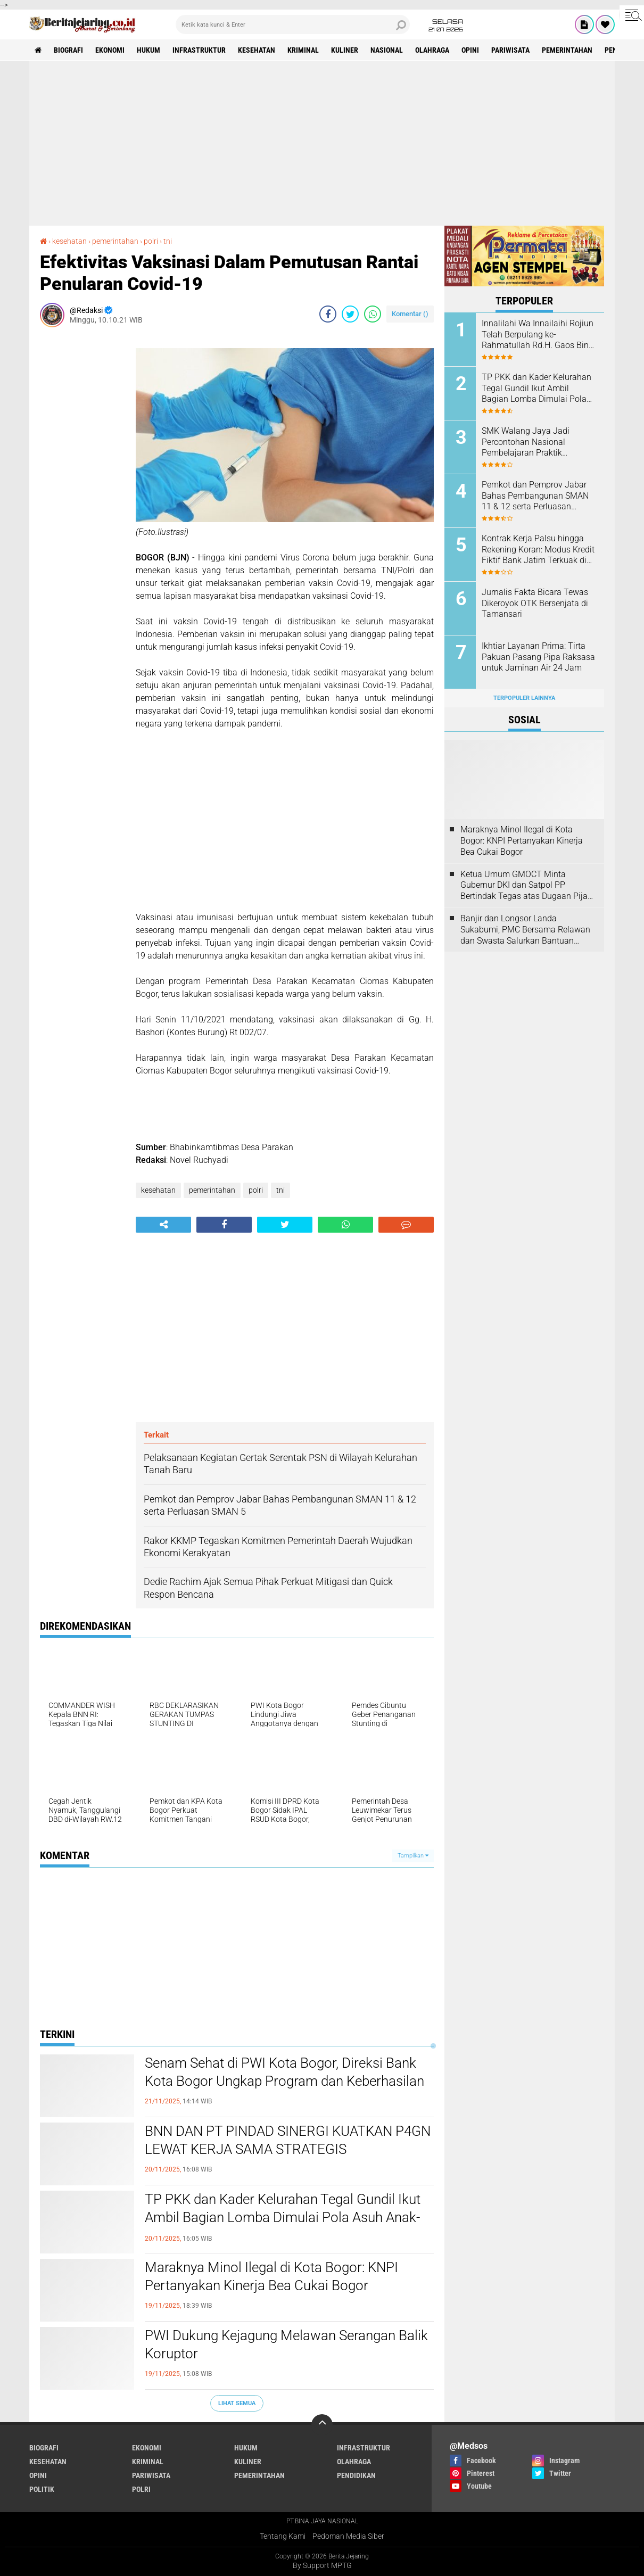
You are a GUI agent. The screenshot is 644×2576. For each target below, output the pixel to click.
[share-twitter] (350, 314)
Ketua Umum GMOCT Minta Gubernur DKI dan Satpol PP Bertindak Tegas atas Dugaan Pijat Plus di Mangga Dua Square (525, 885)
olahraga (432, 50)
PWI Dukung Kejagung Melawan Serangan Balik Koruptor (286, 2344)
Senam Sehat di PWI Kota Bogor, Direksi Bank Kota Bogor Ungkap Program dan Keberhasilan (284, 2072)
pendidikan (356, 2475)
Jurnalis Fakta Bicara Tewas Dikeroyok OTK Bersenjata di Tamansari (535, 603)
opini (470, 50)
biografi (68, 50)
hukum (148, 50)
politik (41, 2489)
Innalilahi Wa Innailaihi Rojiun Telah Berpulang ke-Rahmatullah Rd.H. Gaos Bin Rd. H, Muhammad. (537, 334)
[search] (293, 24)
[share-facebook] (327, 314)
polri (256, 1190)
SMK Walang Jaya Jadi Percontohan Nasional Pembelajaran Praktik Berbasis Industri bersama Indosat (531, 442)
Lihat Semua (236, 2403)
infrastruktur (199, 50)
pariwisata (510, 50)
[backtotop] (322, 2424)
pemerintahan (567, 50)
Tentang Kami (283, 2536)
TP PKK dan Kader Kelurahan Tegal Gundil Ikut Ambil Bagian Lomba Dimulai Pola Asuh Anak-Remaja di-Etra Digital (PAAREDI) (282, 2217)
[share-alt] (163, 1225)
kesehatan (256, 50)
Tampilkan (413, 1855)
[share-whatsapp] (372, 314)
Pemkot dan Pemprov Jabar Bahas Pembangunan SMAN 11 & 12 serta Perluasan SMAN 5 (535, 496)
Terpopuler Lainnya (524, 698)
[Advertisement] (322, 143)
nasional (386, 50)
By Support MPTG (322, 2565)
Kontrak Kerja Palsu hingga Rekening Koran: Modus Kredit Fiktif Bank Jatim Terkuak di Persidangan (538, 549)
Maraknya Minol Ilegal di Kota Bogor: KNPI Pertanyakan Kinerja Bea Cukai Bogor (271, 2276)
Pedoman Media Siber (348, 2536)
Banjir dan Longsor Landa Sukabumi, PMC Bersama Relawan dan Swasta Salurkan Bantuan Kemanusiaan (525, 929)
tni (280, 1190)
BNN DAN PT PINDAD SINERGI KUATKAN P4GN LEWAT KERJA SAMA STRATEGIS (288, 2140)
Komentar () (410, 314)
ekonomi (110, 50)
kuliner (344, 50)
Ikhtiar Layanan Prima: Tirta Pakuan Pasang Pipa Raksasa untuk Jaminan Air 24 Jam (538, 657)
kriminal (303, 50)
